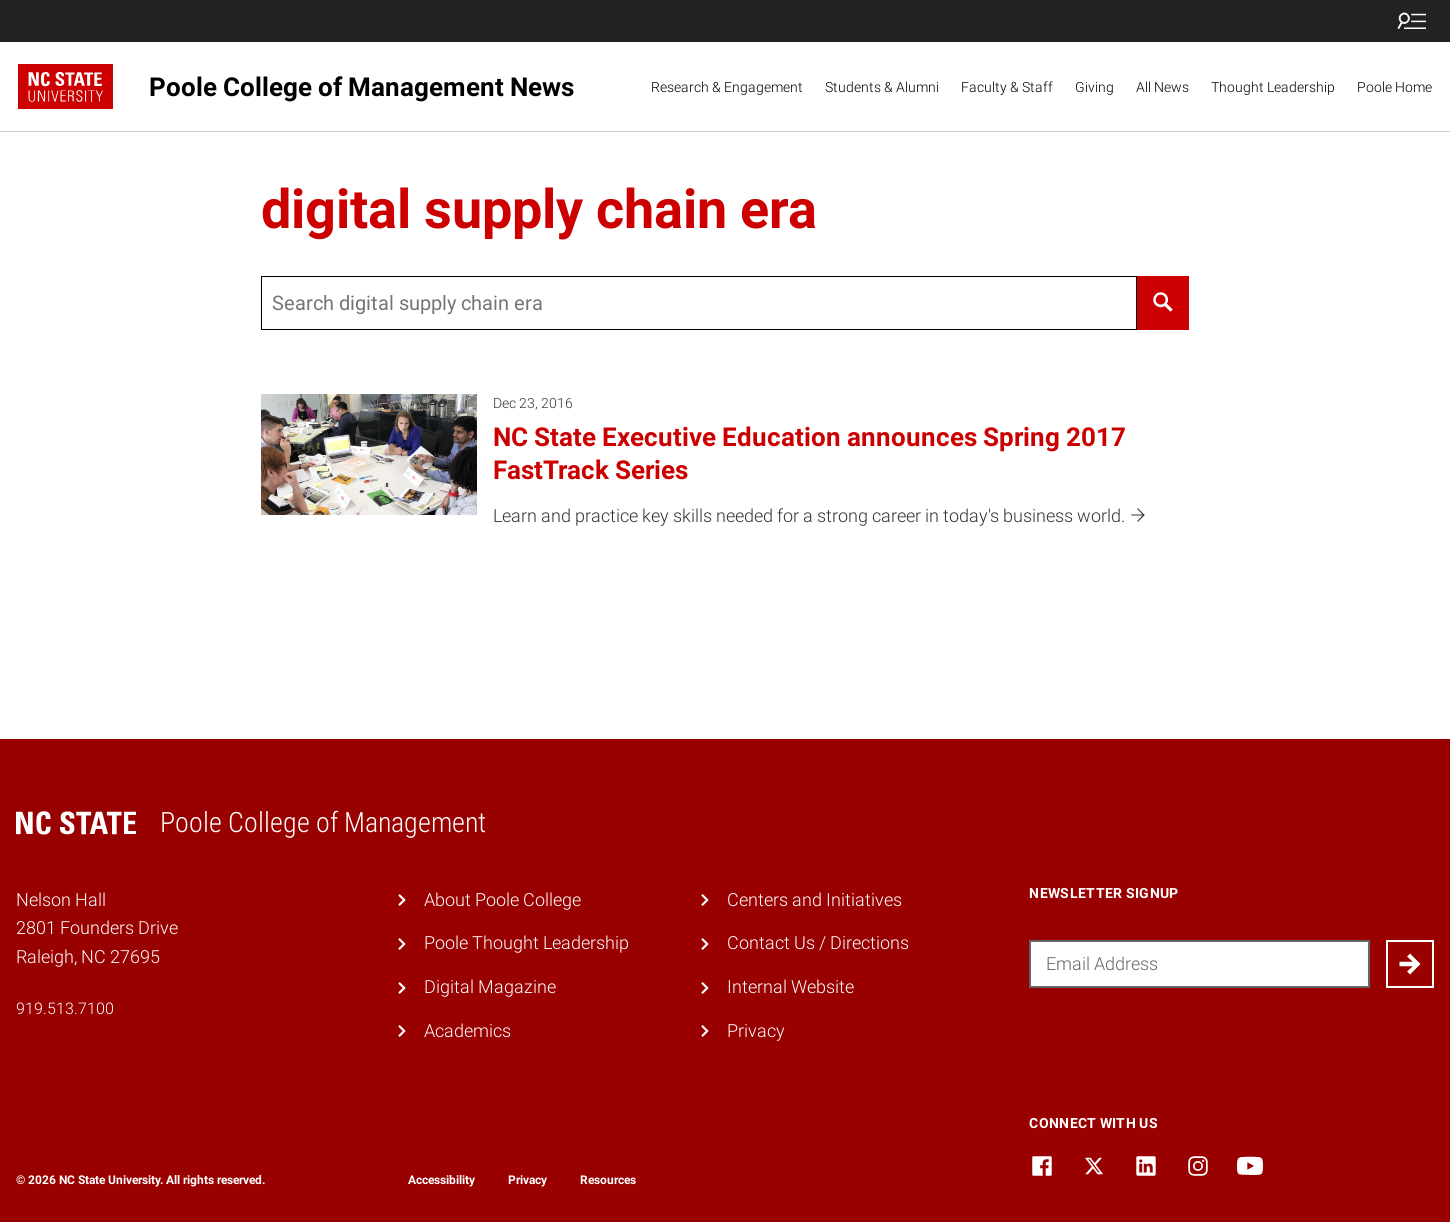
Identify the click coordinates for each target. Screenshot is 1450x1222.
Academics (467, 1030)
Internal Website (790, 986)
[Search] (1163, 303)
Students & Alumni (882, 87)
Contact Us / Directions (818, 942)
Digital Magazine (490, 986)
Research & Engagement (727, 87)
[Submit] (1410, 964)
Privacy (756, 1030)
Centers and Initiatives (814, 899)
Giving (1094, 87)
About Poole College (502, 899)
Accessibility (441, 1180)
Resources (608, 1180)
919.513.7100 (65, 1008)
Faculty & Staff (1007, 87)
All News (1162, 87)
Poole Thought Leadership (526, 942)
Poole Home (1394, 87)
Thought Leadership (1273, 87)
